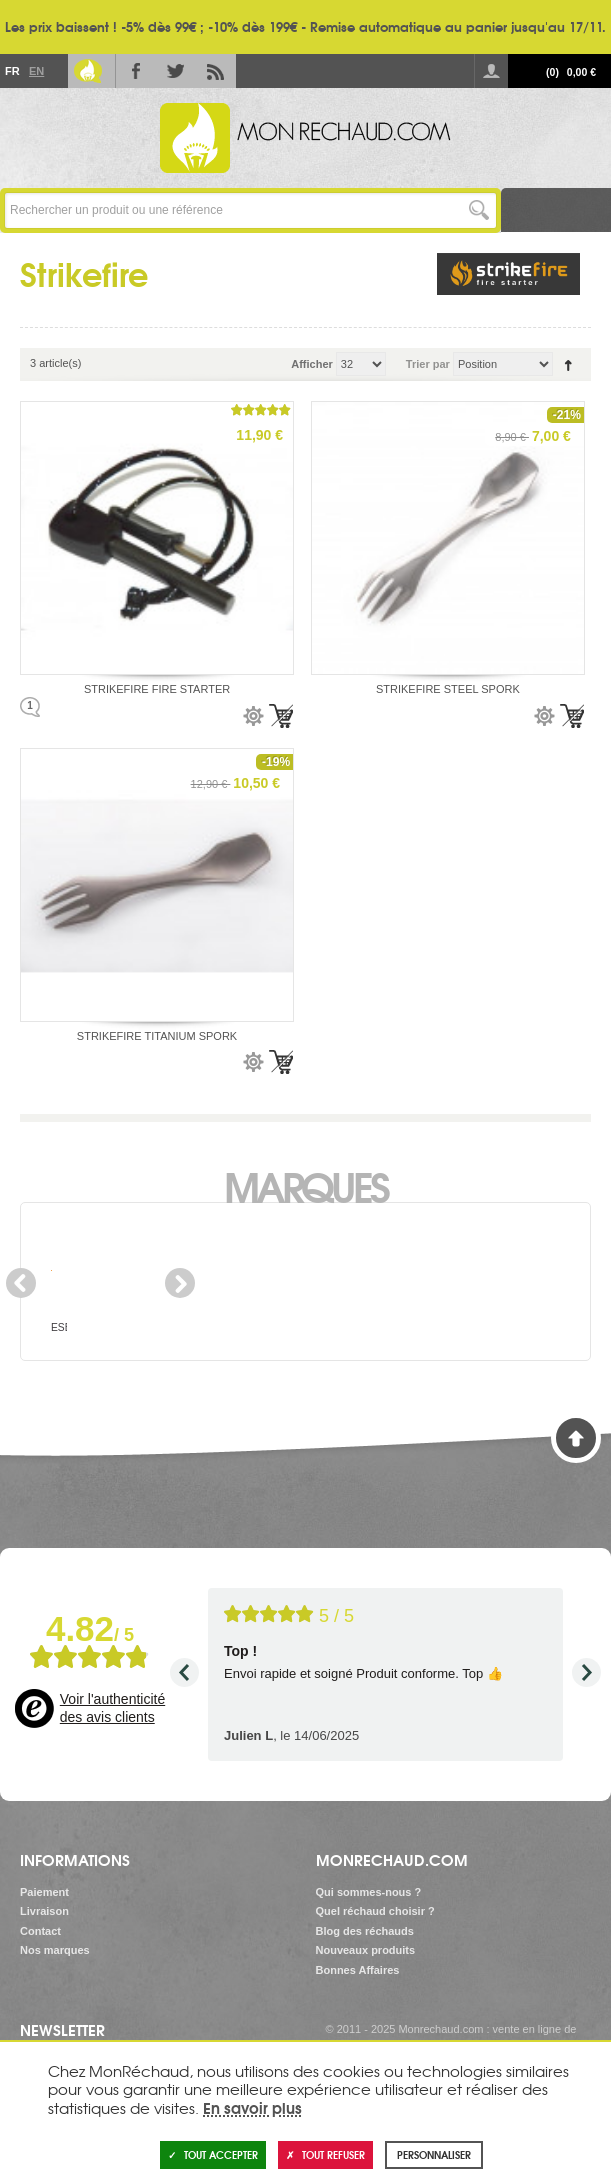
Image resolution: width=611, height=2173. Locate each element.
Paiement (44, 1892)
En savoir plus (252, 2107)
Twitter (176, 71)
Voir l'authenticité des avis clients (112, 1708)
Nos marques (55, 1950)
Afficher (312, 364)
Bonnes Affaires (358, 1970)
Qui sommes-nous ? (369, 1892)
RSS (216, 71)
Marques (305, 1185)
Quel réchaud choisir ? (375, 1911)
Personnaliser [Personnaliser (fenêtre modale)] (434, 2154)
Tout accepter (213, 2154)
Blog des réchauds (365, 1931)
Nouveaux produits (366, 1950)
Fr (12, 71)
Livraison (44, 1911)
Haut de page (576, 1438)
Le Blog (88, 71)
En (36, 71)
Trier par (428, 364)
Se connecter (491, 71)
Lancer (478, 210)
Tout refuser (325, 2154)
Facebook (136, 71)
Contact (40, 1931)
